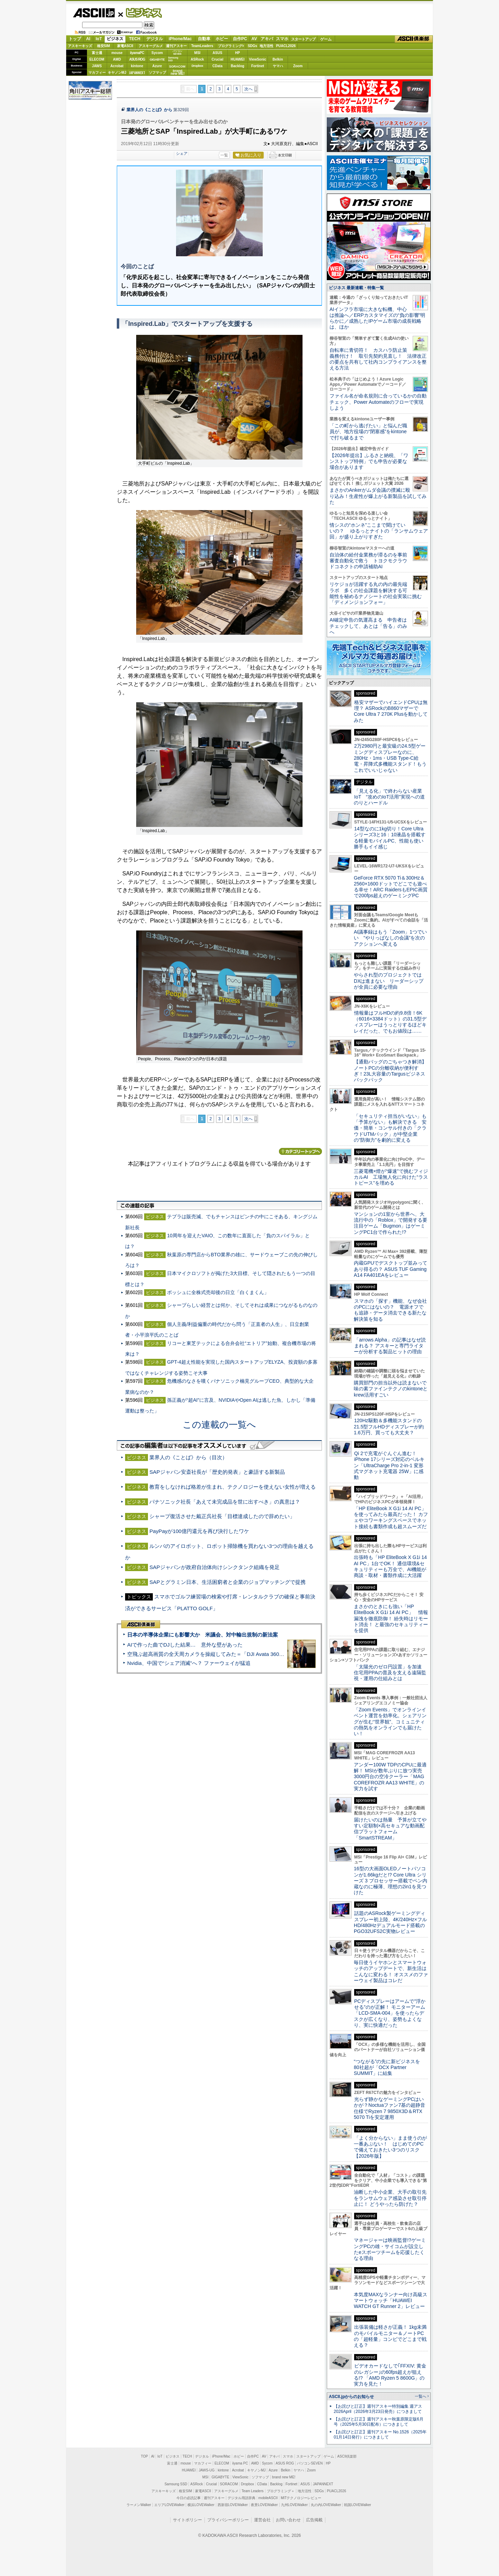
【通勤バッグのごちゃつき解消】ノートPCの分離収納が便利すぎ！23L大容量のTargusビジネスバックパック (390, 1070)
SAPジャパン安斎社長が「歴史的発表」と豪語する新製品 (216, 1472)
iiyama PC (240, 2463)
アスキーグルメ (151, 46)
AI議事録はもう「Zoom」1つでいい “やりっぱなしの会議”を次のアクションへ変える (390, 938)
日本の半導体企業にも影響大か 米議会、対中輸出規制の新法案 (202, 1635)
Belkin (277, 59)
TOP (144, 2456)
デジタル (154, 38)
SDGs (252, 46)
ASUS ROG (137, 59)
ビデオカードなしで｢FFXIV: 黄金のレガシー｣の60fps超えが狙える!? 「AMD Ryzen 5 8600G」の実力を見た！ (390, 2375)
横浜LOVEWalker (200, 2505)
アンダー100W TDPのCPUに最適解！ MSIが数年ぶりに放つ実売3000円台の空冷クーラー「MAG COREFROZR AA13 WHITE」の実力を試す (390, 1776)
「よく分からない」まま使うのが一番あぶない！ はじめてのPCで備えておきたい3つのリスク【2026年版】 (390, 2147)
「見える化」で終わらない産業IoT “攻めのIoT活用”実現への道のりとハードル (389, 797)
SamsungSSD (173, 59)
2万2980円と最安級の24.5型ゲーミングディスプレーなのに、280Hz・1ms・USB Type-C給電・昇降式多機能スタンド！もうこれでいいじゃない (390, 758)
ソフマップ (157, 72)
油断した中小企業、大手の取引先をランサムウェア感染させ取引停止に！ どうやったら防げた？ (390, 2198)
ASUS (217, 53)
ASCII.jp (94, 12)
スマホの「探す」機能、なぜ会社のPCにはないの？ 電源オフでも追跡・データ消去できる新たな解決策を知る (390, 1310)
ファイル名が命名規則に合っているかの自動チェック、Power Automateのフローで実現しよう (378, 402)
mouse (116, 53)
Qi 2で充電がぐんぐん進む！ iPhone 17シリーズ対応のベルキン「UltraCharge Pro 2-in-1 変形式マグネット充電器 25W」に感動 (389, 1465)
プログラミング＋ (281, 2491)
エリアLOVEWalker (169, 2505)
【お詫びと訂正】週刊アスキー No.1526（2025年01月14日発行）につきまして (380, 2435)
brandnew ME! (177, 72)
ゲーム (326, 39)
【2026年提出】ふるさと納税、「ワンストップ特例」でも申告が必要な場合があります (369, 461)
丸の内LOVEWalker (326, 2505)
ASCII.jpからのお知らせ (351, 2396)
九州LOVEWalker (294, 2505)
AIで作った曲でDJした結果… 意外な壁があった (185, 1645)
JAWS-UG (207, 2470)
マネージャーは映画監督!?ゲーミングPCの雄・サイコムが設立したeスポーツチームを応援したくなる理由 (390, 2249)
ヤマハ (278, 66)
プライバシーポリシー (228, 2519)
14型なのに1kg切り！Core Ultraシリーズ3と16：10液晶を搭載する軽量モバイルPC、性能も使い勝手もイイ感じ (390, 837)
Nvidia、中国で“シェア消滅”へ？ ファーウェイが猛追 (189, 1663)
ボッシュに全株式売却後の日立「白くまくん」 (218, 1292)
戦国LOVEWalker (357, 2505)
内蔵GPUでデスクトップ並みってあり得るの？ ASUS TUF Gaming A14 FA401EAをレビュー (390, 1269)
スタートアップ (303, 39)
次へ (248, 89)
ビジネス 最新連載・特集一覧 (356, 287)
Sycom (157, 53)
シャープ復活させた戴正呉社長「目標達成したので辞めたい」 (222, 1516)
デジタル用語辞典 (241, 2498)
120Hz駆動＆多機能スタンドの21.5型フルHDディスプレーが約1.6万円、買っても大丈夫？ (389, 1426)
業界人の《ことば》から (149, 109)
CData (217, 66)
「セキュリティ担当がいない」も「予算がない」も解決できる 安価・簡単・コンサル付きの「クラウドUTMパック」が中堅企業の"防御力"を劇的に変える (390, 1128)
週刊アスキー (176, 46)
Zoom (298, 66)
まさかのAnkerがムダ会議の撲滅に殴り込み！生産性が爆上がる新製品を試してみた (378, 496)
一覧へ (420, 2396)
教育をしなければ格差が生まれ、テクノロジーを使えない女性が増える (232, 1487)
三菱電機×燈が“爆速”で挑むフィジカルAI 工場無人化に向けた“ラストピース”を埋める (391, 1177)
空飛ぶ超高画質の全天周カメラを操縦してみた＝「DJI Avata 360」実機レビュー (221, 1654)
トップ (75, 38)
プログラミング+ (231, 46)
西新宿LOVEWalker (233, 2505)
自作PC (240, 38)
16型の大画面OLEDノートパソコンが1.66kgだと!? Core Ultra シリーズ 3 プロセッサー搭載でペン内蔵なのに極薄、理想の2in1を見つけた (390, 1880)
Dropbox (197, 66)
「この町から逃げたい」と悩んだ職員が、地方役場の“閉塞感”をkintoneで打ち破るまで (368, 431)
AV (254, 38)
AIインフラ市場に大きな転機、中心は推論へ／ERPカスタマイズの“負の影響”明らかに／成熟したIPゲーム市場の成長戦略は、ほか (377, 318)
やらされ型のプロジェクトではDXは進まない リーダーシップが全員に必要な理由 (389, 981)
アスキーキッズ (80, 46)
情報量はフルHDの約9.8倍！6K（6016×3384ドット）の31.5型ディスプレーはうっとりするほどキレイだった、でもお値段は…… (390, 1022)
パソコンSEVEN (177, 52)
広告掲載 (314, 2519)
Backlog (237, 66)
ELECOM (96, 59)
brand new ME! (283, 2477)
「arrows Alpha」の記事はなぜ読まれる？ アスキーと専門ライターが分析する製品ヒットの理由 (390, 1346)
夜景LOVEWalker (264, 2505)
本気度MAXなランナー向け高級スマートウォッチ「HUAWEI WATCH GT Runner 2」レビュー (390, 2300)
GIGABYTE (157, 59)
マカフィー (97, 72)
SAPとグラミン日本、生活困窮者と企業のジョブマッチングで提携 (227, 1582)
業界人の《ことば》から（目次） (188, 1457)
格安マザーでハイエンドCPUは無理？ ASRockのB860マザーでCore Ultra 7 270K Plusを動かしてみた (391, 711)
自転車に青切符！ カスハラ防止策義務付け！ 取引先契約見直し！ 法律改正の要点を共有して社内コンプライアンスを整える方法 (378, 359)
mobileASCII (268, 2498)
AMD (117, 59)
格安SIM (103, 46)
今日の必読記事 (188, 2498)
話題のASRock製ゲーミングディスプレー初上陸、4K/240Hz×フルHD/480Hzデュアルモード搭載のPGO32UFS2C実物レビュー (390, 1922)
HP (237, 53)
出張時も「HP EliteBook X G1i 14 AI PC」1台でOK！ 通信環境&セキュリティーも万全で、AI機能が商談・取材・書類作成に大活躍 (390, 1566)
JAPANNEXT (137, 72)
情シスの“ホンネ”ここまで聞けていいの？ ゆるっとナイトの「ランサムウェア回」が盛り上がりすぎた (379, 531)
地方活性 (266, 46)
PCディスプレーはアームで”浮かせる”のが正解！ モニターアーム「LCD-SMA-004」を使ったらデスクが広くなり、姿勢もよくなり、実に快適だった (390, 2013)
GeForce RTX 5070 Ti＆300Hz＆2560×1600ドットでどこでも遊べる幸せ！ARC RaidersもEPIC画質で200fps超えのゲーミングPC (391, 887)
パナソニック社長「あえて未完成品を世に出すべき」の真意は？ (224, 1502)
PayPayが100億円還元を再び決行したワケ (199, 1531)
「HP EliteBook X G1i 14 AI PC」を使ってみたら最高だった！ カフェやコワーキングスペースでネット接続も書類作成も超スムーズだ (391, 1517)
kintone (137, 66)
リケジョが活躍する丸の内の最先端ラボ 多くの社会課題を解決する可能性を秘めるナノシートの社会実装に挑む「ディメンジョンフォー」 (376, 593)
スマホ (282, 38)
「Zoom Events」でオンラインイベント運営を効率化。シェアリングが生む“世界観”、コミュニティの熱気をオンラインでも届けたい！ (390, 1721)
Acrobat (117, 66)
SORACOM (229, 2484)
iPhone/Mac (180, 38)
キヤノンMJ (117, 72)
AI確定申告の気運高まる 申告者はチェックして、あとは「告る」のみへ (368, 626)
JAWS (97, 66)
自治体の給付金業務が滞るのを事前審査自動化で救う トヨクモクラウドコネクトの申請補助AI (368, 561)
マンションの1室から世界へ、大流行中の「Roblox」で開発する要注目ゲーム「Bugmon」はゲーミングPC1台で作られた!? (390, 1223)
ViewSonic (257, 59)
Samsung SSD (176, 2484)
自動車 (204, 38)
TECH (134, 38)
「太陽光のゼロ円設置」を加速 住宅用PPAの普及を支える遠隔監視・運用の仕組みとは (390, 1673)
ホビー (222, 38)
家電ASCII (125, 46)
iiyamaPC (137, 53)
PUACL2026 (286, 46)
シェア (181, 153)
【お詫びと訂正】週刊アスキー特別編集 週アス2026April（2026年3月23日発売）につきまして (378, 2409)
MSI (197, 53)
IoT (99, 38)
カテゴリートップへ (300, 1151)
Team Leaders (252, 2491)
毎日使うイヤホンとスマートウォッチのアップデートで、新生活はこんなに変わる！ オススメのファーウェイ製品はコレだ (391, 1971)
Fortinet (257, 66)
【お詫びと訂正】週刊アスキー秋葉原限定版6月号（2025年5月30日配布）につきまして (378, 2422)
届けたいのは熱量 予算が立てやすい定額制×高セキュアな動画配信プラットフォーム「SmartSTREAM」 (390, 1828)
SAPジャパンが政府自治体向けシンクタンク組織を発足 (214, 1567)
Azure (157, 66)
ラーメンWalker (138, 2505)
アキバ (267, 38)
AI (88, 38)
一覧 (224, 155)
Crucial (218, 59)
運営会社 (262, 2519)
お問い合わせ (288, 2519)
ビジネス (140, 12)
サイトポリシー (187, 2519)
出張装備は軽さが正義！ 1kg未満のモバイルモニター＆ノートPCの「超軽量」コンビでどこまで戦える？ (390, 2336)
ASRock (197, 59)
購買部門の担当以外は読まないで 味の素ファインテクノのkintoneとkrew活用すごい (392, 1389)
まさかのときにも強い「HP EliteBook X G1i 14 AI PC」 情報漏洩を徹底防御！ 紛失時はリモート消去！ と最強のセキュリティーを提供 (391, 1618)
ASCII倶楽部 (413, 39)
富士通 (97, 53)
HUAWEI (238, 59)
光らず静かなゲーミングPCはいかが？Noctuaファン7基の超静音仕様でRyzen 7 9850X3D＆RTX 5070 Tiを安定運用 (389, 2108)
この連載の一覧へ (219, 1424)
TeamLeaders (202, 46)
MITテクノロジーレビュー (301, 2498)
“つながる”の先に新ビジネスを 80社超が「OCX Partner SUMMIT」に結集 (389, 2067)
